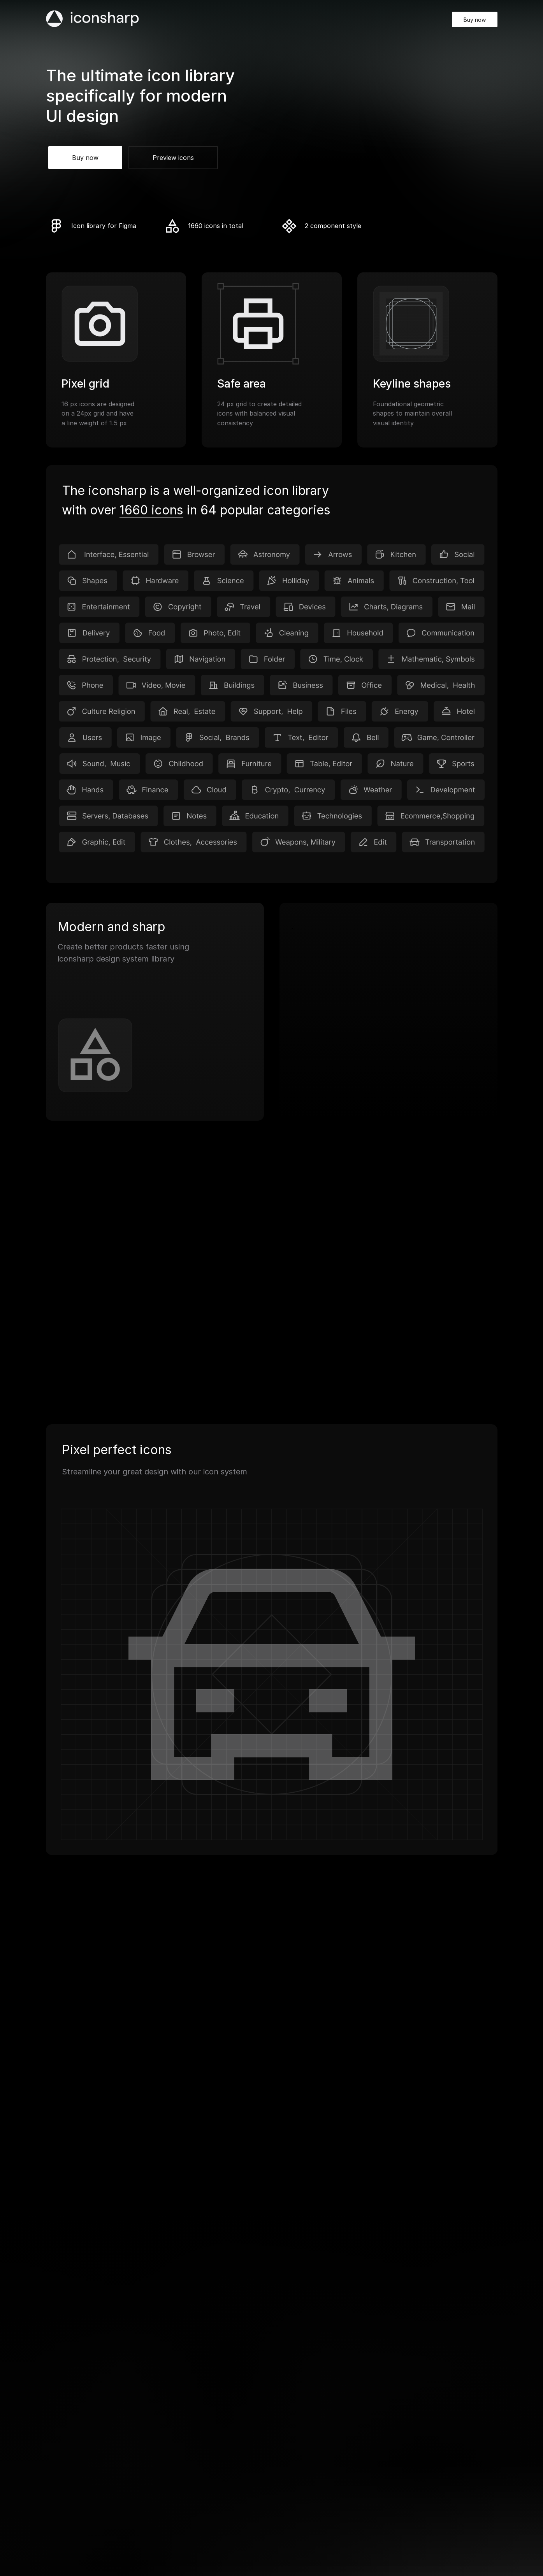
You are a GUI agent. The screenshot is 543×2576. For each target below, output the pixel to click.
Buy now (475, 19)
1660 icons (151, 510)
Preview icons (173, 157)
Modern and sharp (111, 926)
